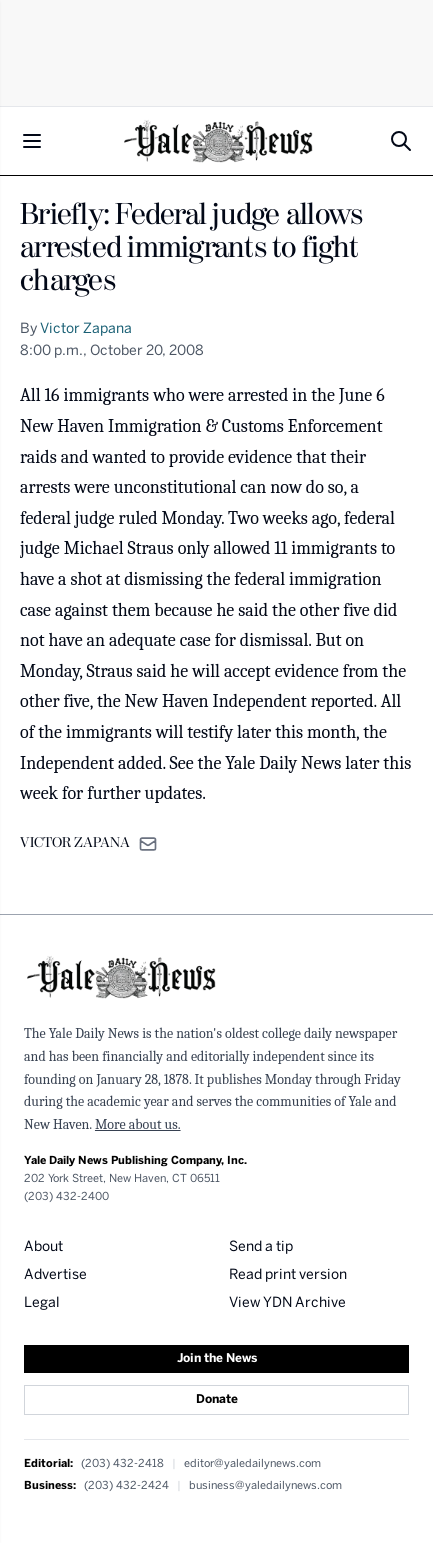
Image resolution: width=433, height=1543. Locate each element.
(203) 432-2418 (122, 1463)
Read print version (288, 1275)
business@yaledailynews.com (265, 1485)
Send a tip (261, 1247)
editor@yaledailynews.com (252, 1463)
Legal (42, 1303)
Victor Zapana (86, 329)
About (43, 1247)
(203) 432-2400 (66, 1196)
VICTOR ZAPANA (75, 843)
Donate (217, 1400)
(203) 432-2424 (126, 1485)
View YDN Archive (287, 1303)
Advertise (55, 1275)
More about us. (138, 1124)
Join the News (217, 1359)
